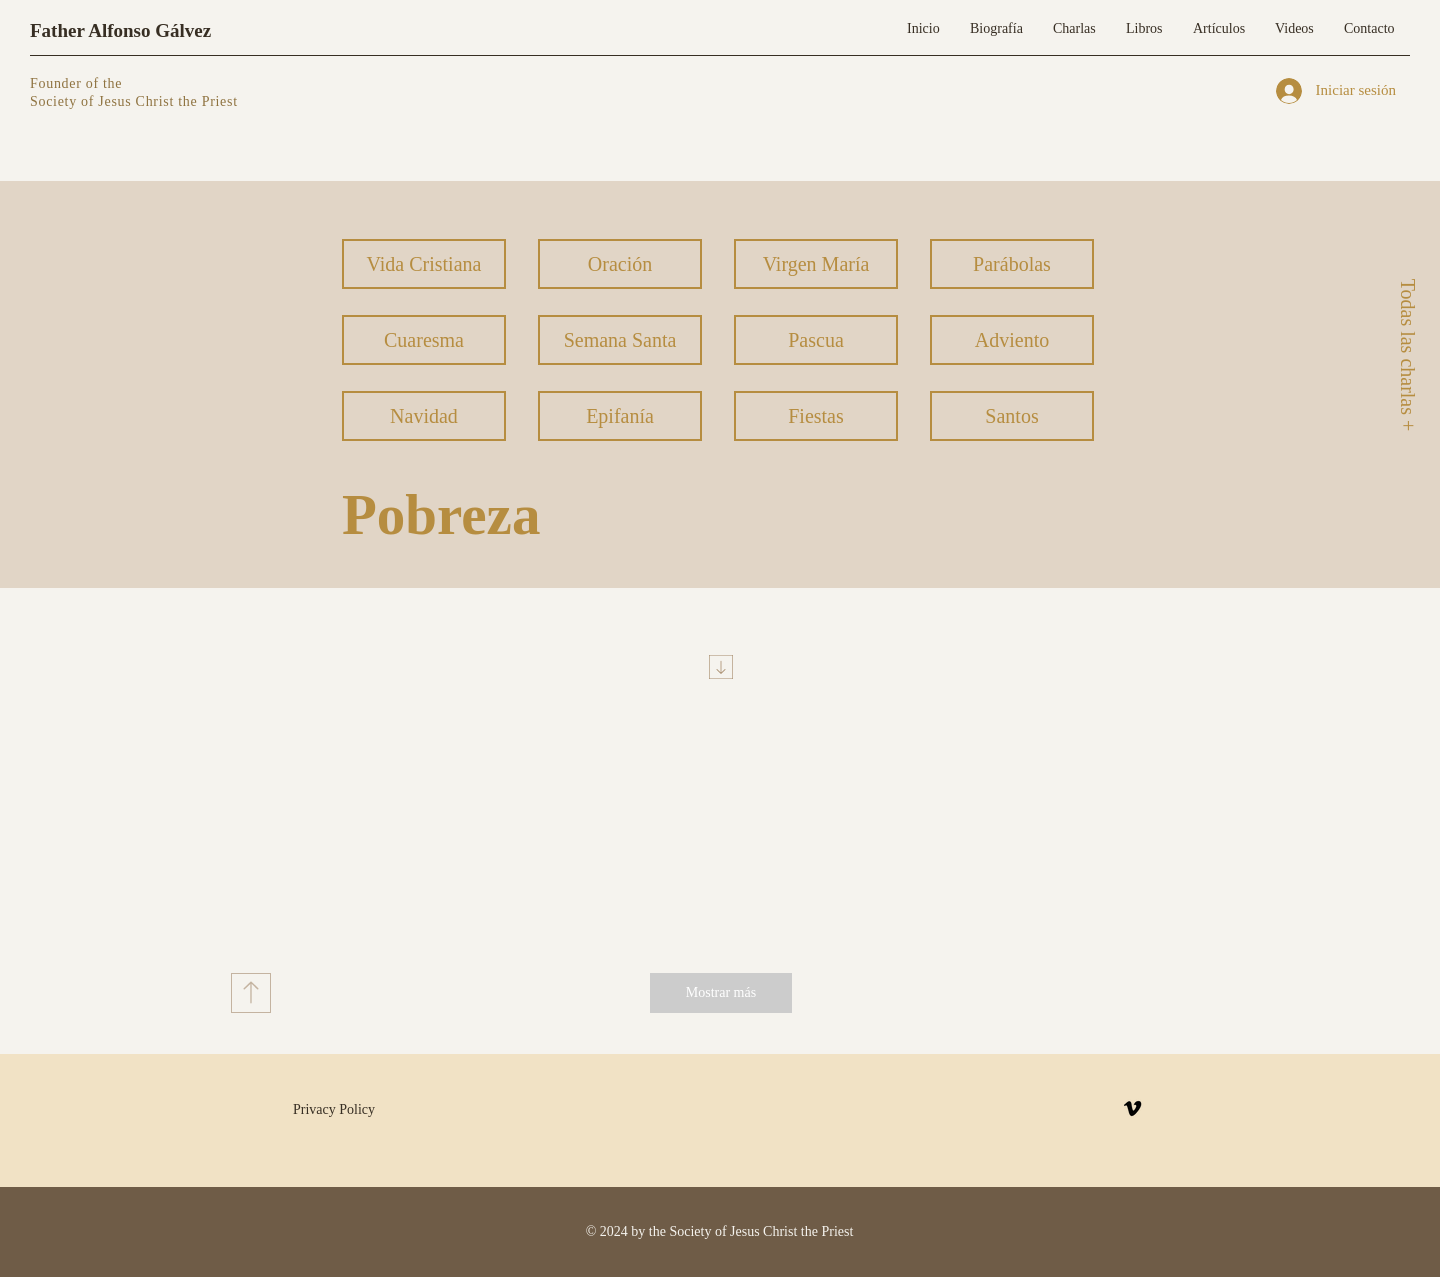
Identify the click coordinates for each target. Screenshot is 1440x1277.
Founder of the (78, 83)
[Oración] (620, 264)
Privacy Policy (334, 1109)
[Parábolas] (1012, 264)
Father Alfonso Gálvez (120, 30)
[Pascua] (816, 340)
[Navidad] (424, 416)
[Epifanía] (620, 416)
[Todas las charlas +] (1407, 354)
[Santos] (1012, 416)
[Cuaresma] (424, 340)
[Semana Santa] (620, 340)
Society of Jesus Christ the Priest (134, 101)
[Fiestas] (816, 416)
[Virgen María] (816, 264)
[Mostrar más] (721, 993)
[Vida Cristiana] (424, 264)
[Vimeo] (1132, 1108)
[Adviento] (1012, 340)
